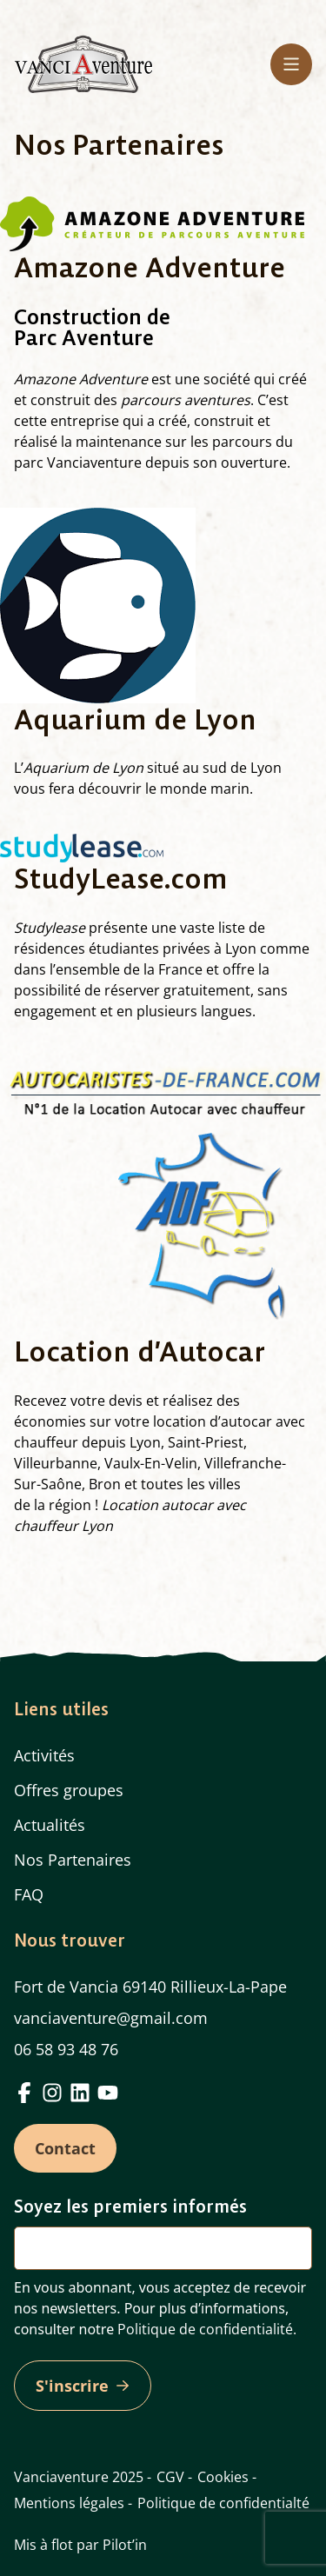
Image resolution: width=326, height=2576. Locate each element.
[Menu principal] (291, 64)
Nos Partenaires (72, 1859)
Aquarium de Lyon (83, 767)
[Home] (83, 64)
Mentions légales (69, 2503)
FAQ (28, 1894)
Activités (44, 1755)
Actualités (49, 1824)
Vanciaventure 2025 (78, 2476)
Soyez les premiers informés (130, 2206)
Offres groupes (68, 1790)
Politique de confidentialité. (206, 2329)
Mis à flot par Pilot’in (80, 2544)
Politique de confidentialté (223, 2503)
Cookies (223, 2476)
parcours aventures (185, 399)
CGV (170, 2476)
